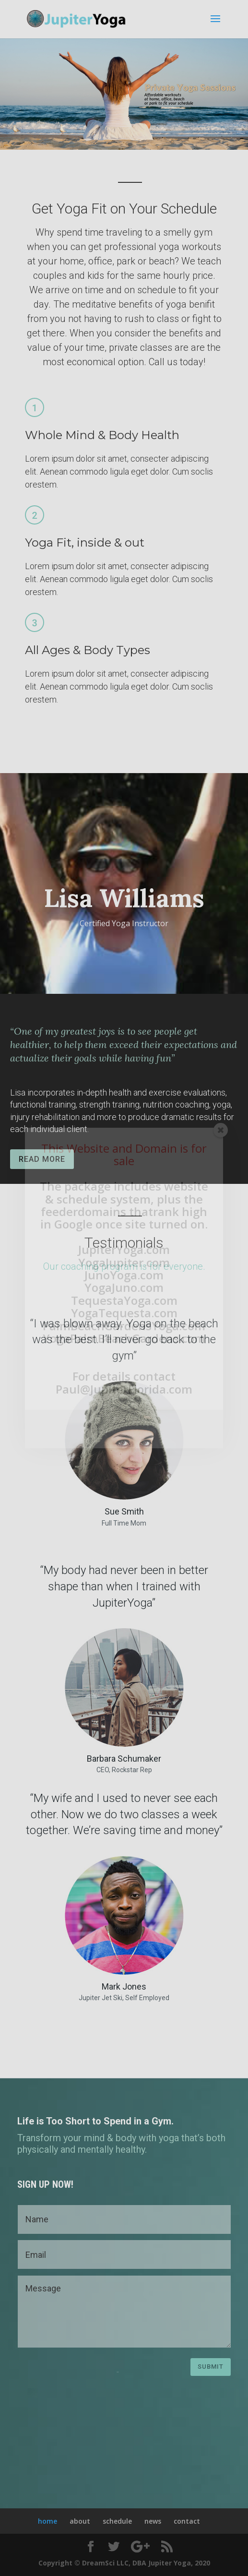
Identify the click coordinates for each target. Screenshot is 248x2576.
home (47, 2521)
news (152, 2521)
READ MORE (42, 1159)
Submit (211, 2366)
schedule (117, 2521)
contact (187, 2521)
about (80, 2521)
